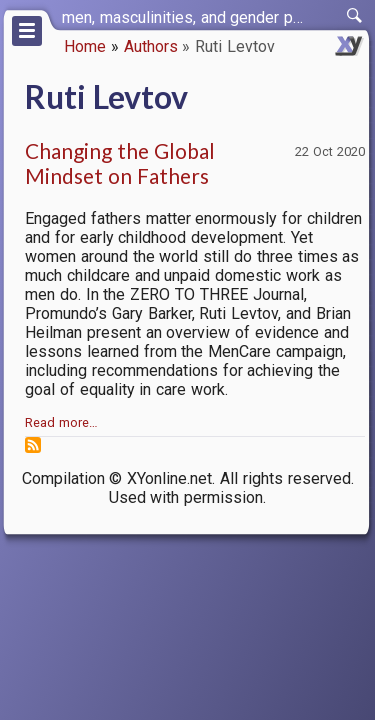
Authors (151, 46)
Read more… (61, 422)
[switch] (355, 16)
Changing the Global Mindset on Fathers (120, 163)
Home (85, 46)
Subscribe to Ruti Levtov (33, 445)
